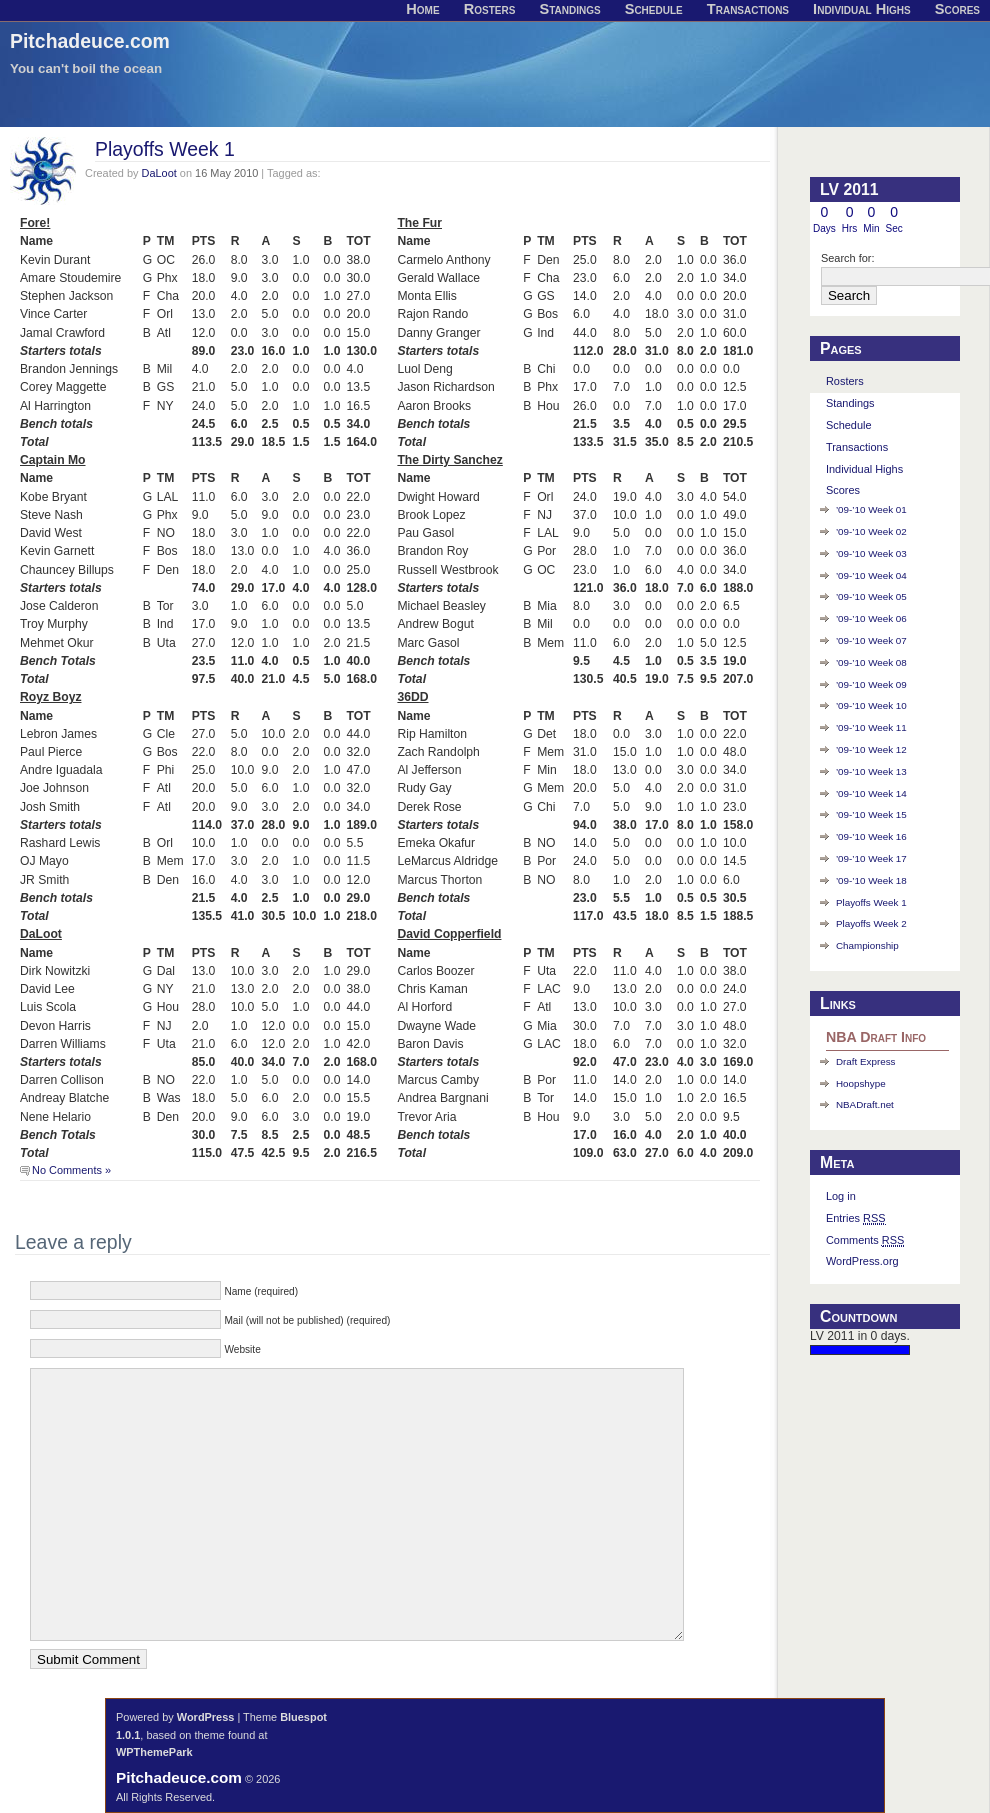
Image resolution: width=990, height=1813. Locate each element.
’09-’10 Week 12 (871, 749)
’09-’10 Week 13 (871, 771)
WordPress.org (862, 1261)
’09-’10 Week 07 (871, 640)
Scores (843, 490)
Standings (850, 403)
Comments (865, 1240)
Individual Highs (864, 469)
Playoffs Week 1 (165, 149)
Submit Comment (88, 1659)
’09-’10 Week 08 (871, 662)
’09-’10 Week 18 (871, 880)
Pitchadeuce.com (90, 41)
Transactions (857, 447)
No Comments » (71, 1170)
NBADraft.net (865, 1104)
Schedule (849, 425)
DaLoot (159, 173)
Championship (867, 945)
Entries (856, 1218)
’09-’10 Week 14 (871, 793)
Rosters (845, 381)
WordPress (206, 1717)
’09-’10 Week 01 (871, 509)
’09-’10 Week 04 (871, 575)
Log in (841, 1196)
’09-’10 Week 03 (871, 553)
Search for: (848, 258)
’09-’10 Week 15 (871, 814)
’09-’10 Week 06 (871, 618)
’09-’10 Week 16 (871, 836)
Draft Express (866, 1061)
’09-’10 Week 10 (871, 705)
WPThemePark (154, 1752)
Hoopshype (861, 1083)
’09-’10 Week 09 (871, 684)
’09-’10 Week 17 (871, 858)
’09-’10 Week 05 (871, 596)
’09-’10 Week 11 (871, 727)
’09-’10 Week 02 (871, 531)
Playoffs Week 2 (871, 923)
